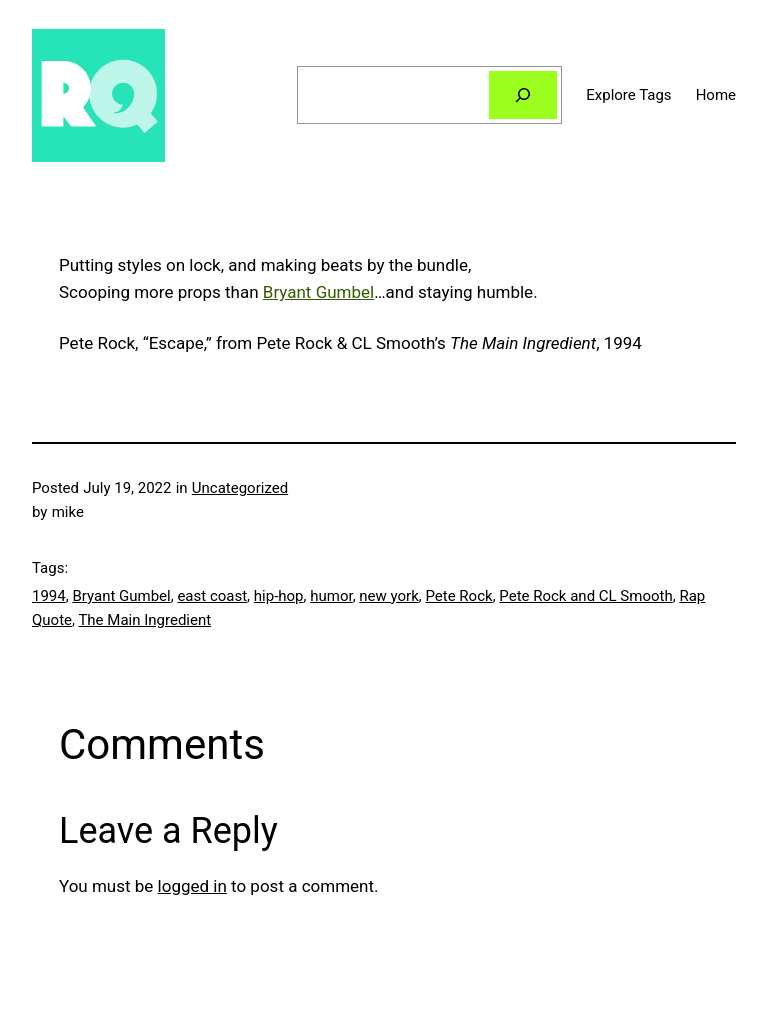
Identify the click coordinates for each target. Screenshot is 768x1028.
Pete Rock (458, 596)
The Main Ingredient (144, 620)
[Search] (523, 95)
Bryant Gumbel (318, 292)
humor (331, 596)
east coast (212, 596)
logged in (192, 886)
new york (388, 596)
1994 (49, 596)
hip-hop (279, 596)
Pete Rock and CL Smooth (585, 596)
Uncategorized (240, 488)
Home (716, 95)
